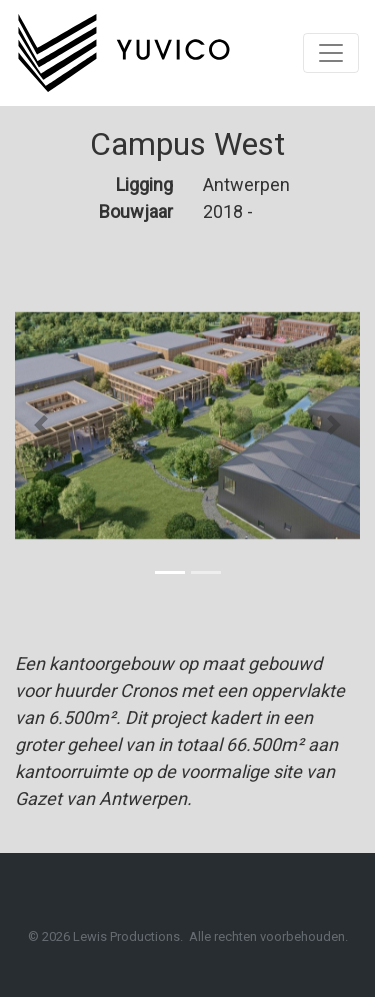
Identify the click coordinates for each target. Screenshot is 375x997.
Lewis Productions (126, 936)
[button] (41, 425)
